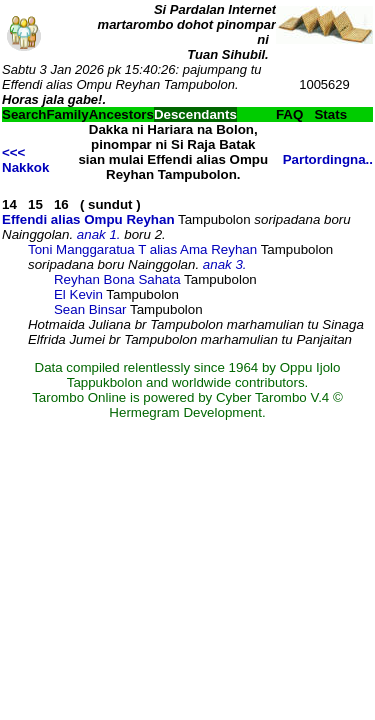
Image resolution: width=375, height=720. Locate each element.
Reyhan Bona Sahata (117, 279)
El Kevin (78, 294)
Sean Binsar (90, 309)
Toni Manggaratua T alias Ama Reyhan (142, 249)
